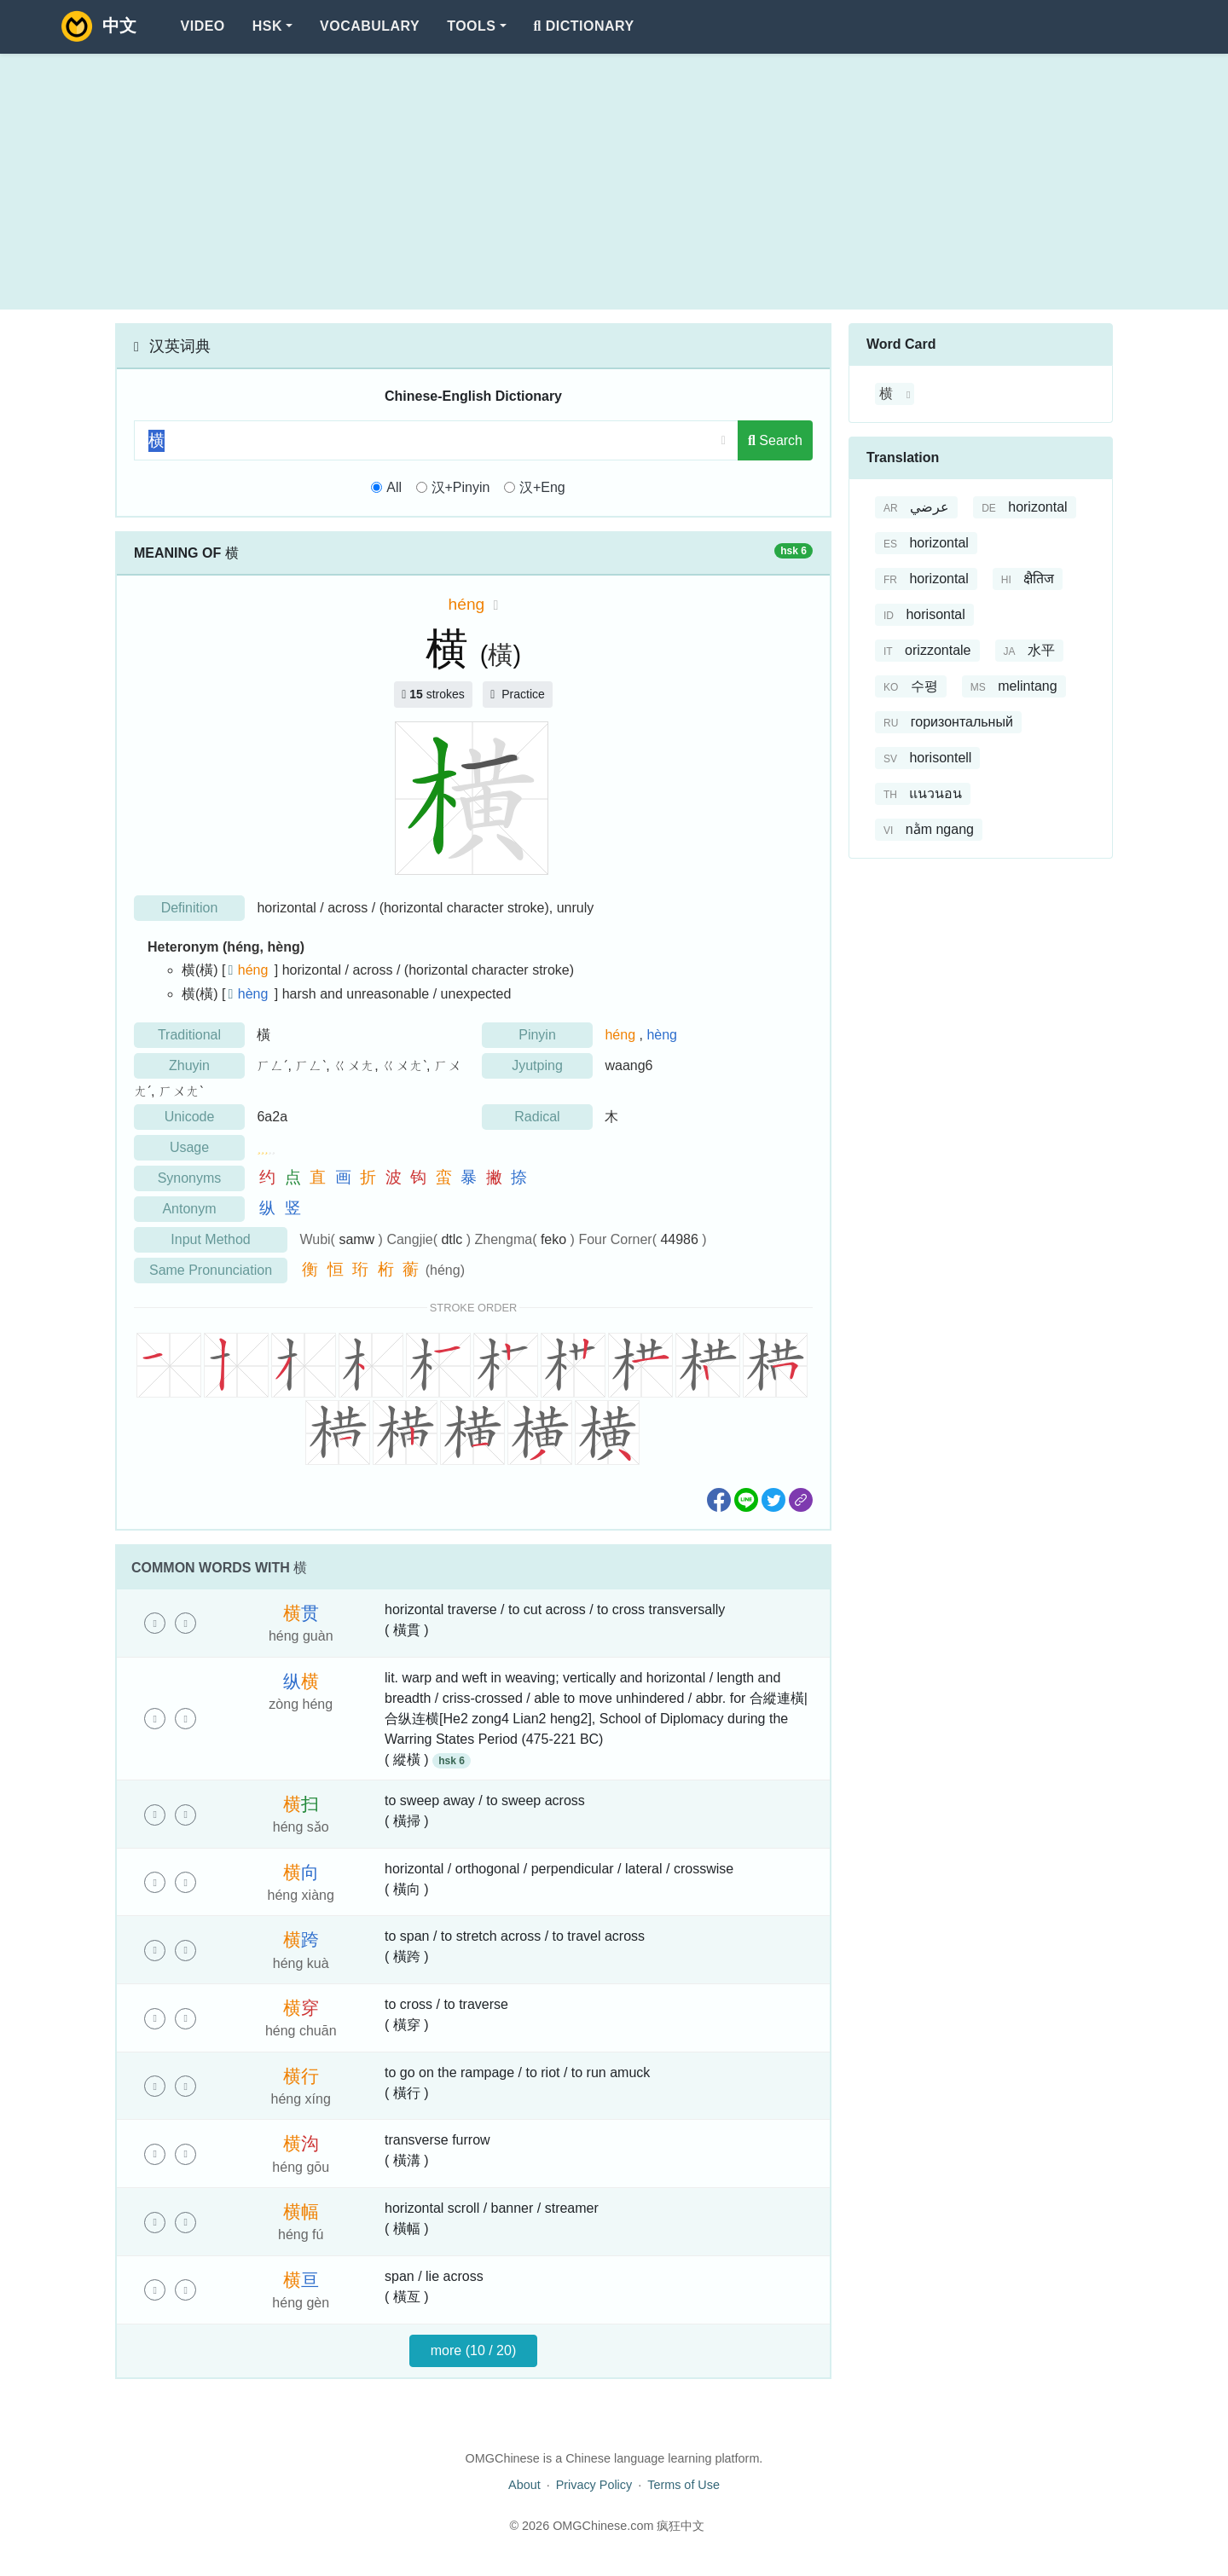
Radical (536, 1116)
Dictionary (584, 26)
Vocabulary (370, 26)
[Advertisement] (614, 181)
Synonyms (190, 1178)
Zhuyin (189, 1065)
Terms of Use (683, 2485)
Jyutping (537, 1065)
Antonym (189, 1208)
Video (203, 26)
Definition (189, 907)
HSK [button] (267, 26)
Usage (189, 1147)
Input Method (210, 1239)
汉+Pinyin (461, 487)
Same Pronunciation (210, 1270)
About (524, 2485)
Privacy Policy (594, 2485)
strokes (433, 694)
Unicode (190, 1116)
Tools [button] (471, 26)
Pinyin (537, 1035)
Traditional (189, 1035)
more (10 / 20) (473, 2350)
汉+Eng (542, 487)
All (394, 487)
